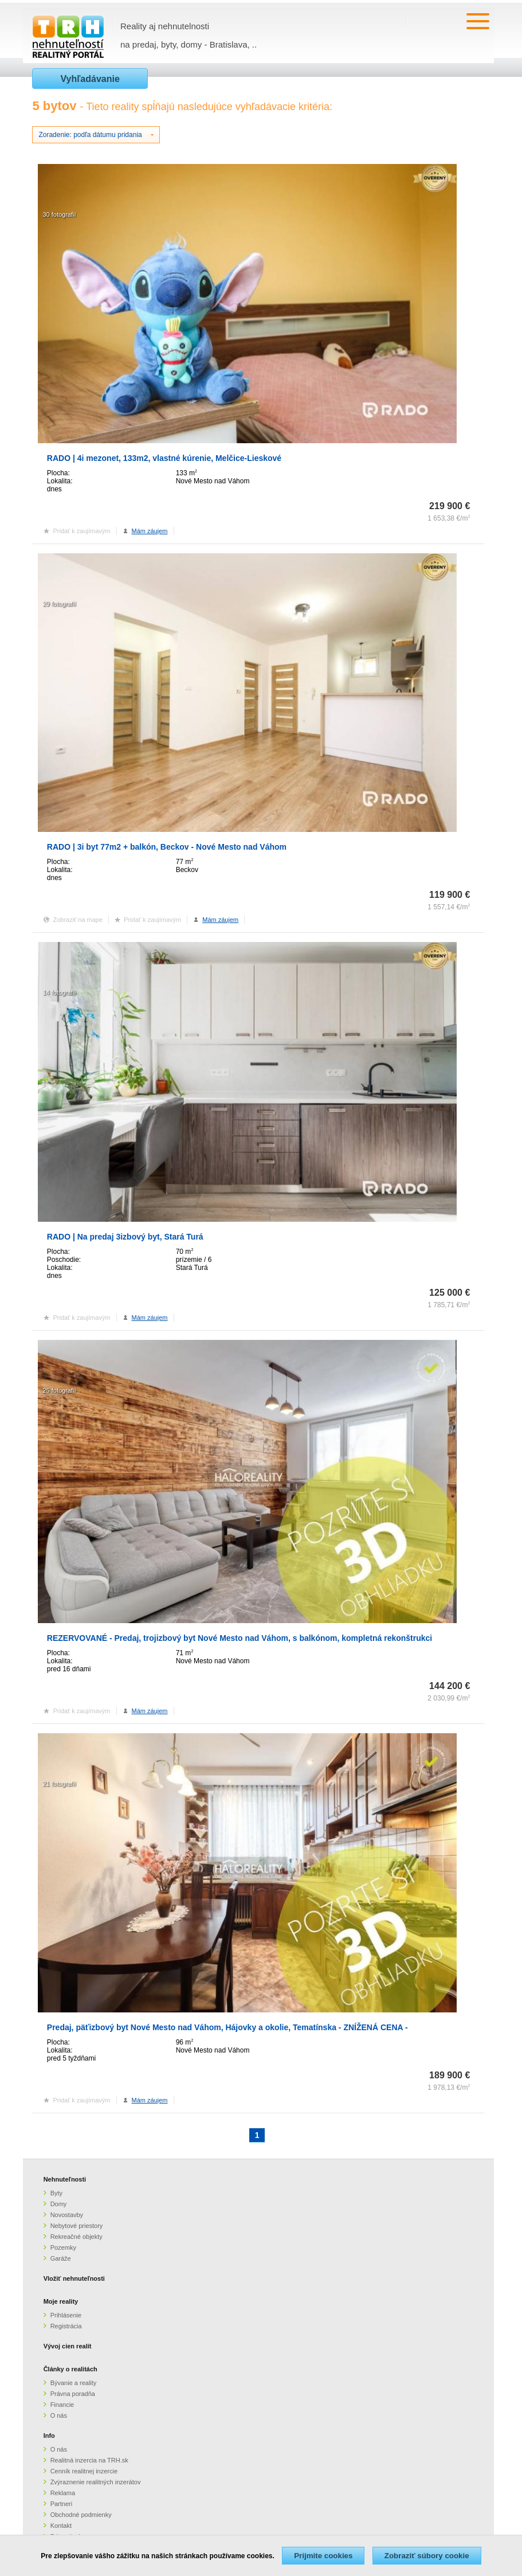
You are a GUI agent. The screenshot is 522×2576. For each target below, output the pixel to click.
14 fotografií (59, 992)
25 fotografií (59, 1390)
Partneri (61, 2503)
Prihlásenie (65, 2315)
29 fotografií (59, 603)
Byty (56, 2193)
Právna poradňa (72, 2393)
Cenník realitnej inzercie (83, 2471)
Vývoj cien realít (68, 2346)
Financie (62, 2404)
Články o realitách (70, 2369)
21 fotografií (59, 1783)
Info (49, 2435)
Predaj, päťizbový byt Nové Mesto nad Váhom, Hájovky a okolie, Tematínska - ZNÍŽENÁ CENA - (227, 2027)
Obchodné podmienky (81, 2514)
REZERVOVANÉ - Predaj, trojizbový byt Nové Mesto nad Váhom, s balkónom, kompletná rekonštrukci (239, 1638)
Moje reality (61, 2301)
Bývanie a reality (73, 2382)
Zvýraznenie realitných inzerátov (95, 2482)
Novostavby (66, 2214)
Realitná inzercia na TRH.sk (89, 2460)
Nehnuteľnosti (65, 2179)
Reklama (62, 2492)
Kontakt (61, 2525)
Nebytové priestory (76, 2225)
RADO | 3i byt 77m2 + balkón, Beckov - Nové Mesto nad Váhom (166, 846)
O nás (58, 2415)
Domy (58, 2203)
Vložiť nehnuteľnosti (74, 2278)
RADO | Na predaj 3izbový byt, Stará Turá (125, 1236)
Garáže (60, 2258)
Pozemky (63, 2247)
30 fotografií (59, 214)
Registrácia (66, 2326)
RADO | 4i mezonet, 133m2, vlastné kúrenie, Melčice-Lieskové (164, 458)
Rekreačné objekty (76, 2236)
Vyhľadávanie (89, 79)
